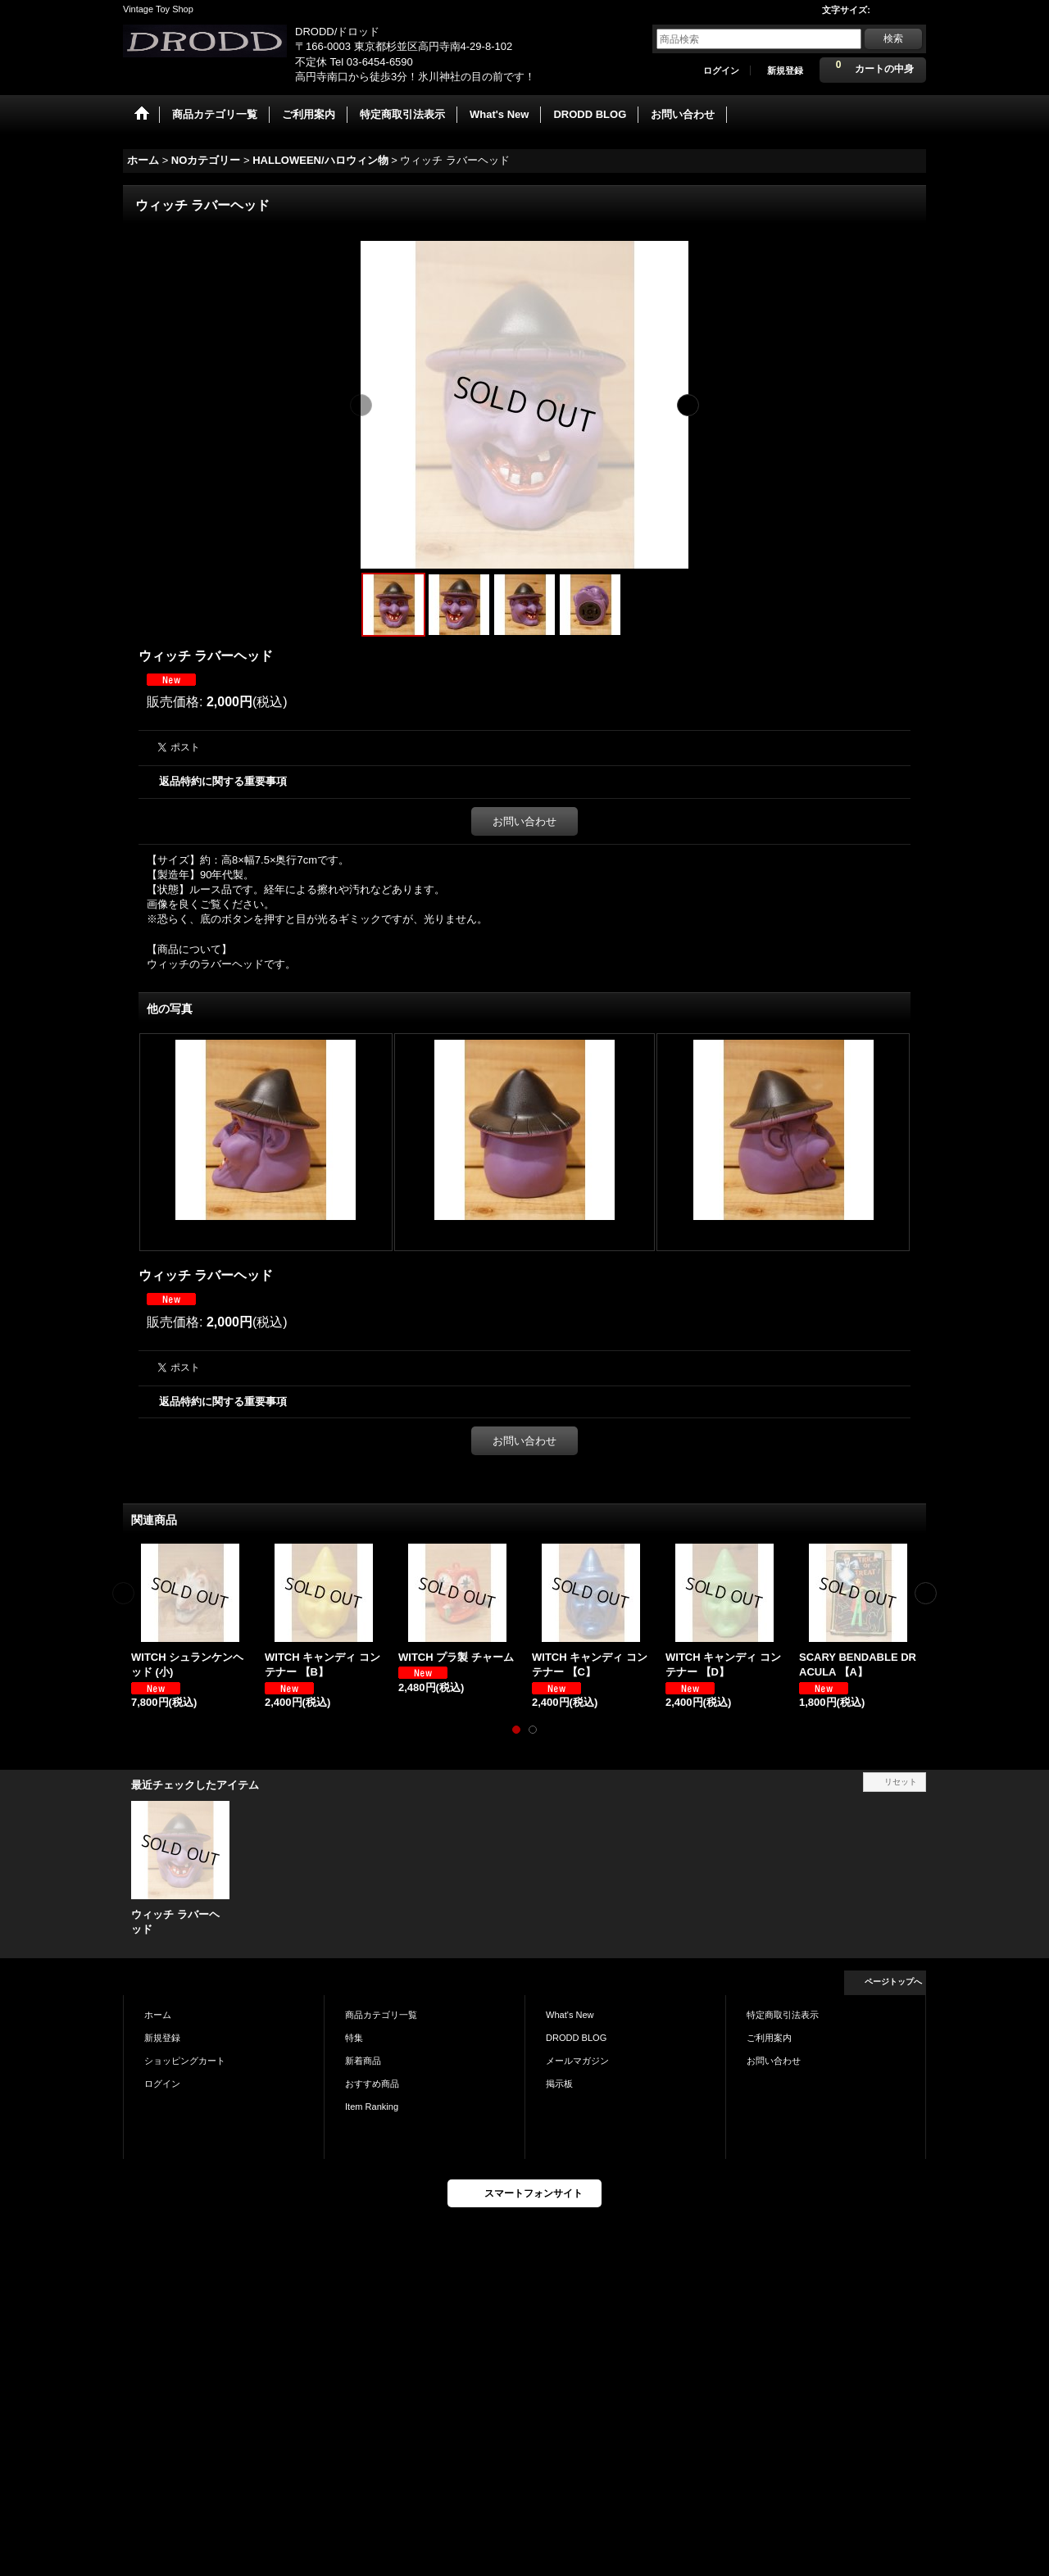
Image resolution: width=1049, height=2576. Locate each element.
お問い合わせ (524, 821)
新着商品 (363, 2061)
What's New (570, 2015)
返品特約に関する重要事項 (223, 781)
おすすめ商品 (372, 2083)
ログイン (721, 70)
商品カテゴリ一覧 (381, 2015)
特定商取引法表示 (783, 2015)
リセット (900, 1781)
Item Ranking (371, 2106)
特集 (354, 2038)
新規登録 (785, 70)
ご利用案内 (769, 2038)
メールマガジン (577, 2061)
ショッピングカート (184, 2061)
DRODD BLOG (576, 2038)
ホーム (157, 2015)
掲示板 (559, 2083)
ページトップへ (893, 1981)
